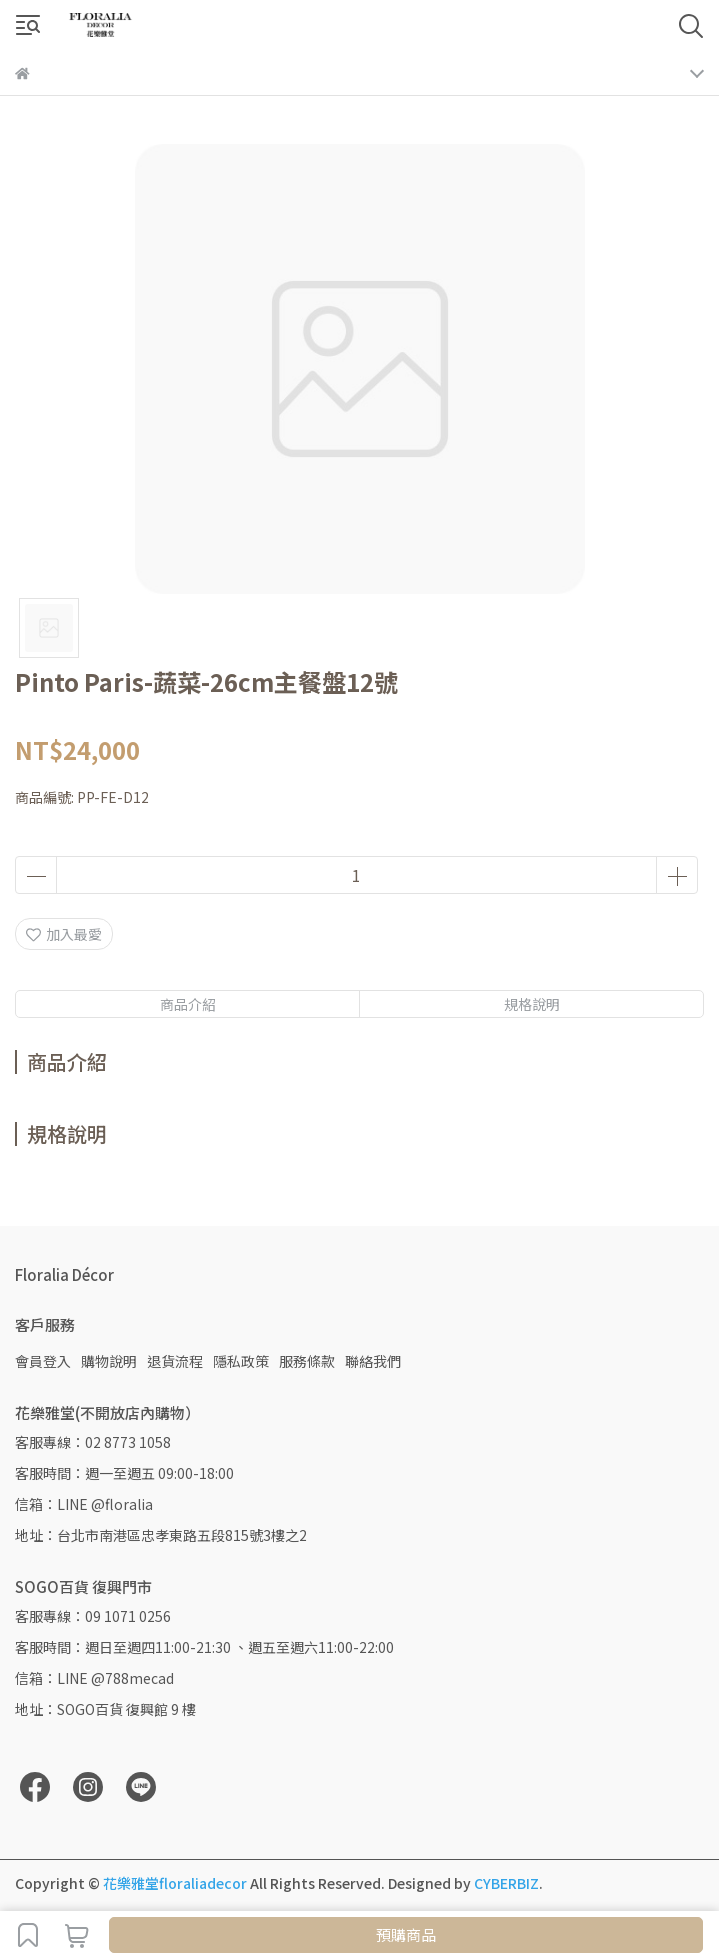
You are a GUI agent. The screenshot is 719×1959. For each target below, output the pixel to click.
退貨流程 (175, 1361)
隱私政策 (241, 1361)
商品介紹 (188, 1004)
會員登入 (43, 1361)
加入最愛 (64, 934)
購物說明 (109, 1361)
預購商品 (406, 1934)
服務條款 (307, 1361)
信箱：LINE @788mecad (94, 1678)
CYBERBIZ (506, 1883)
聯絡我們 (373, 1361)
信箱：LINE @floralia (84, 1504)
